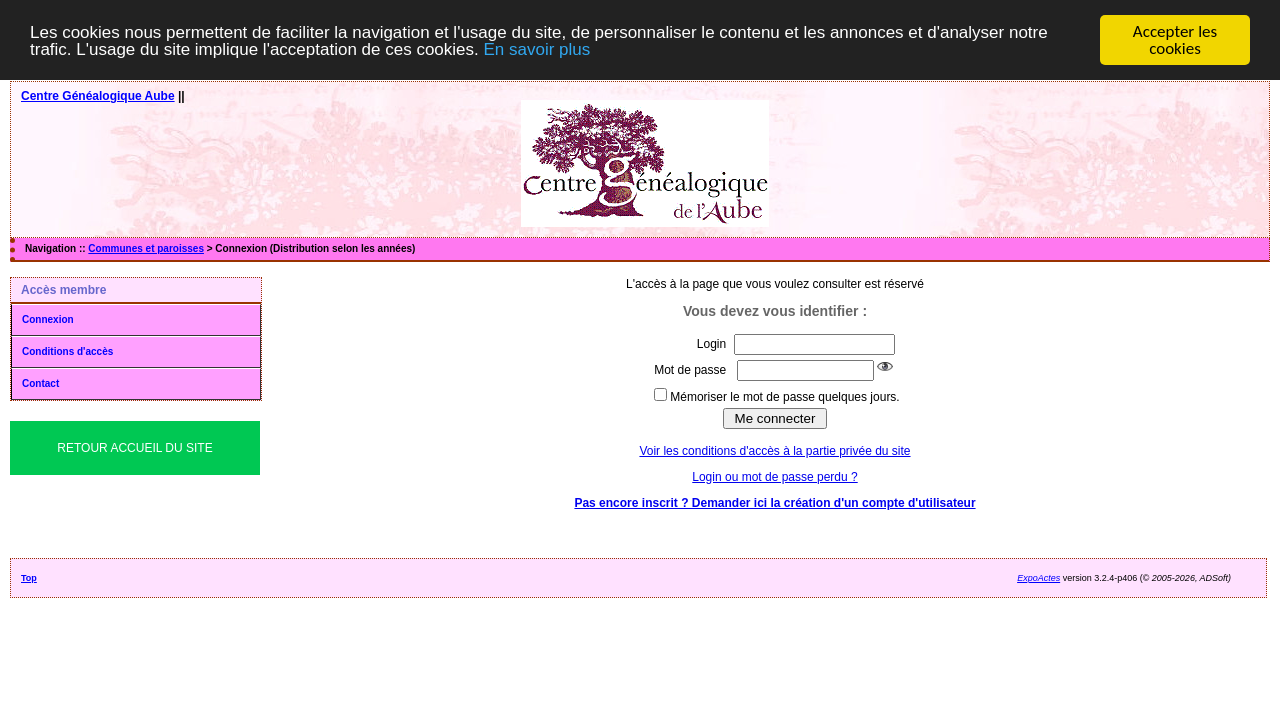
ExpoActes (1038, 578)
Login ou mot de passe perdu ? (774, 477)
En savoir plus (536, 48)
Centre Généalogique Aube (98, 96)
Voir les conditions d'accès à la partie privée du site (774, 451)
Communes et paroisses (146, 248)
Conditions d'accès (67, 351)
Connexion (48, 319)
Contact (40, 383)
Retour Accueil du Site (134, 448)
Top (29, 578)
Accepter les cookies (1175, 40)
